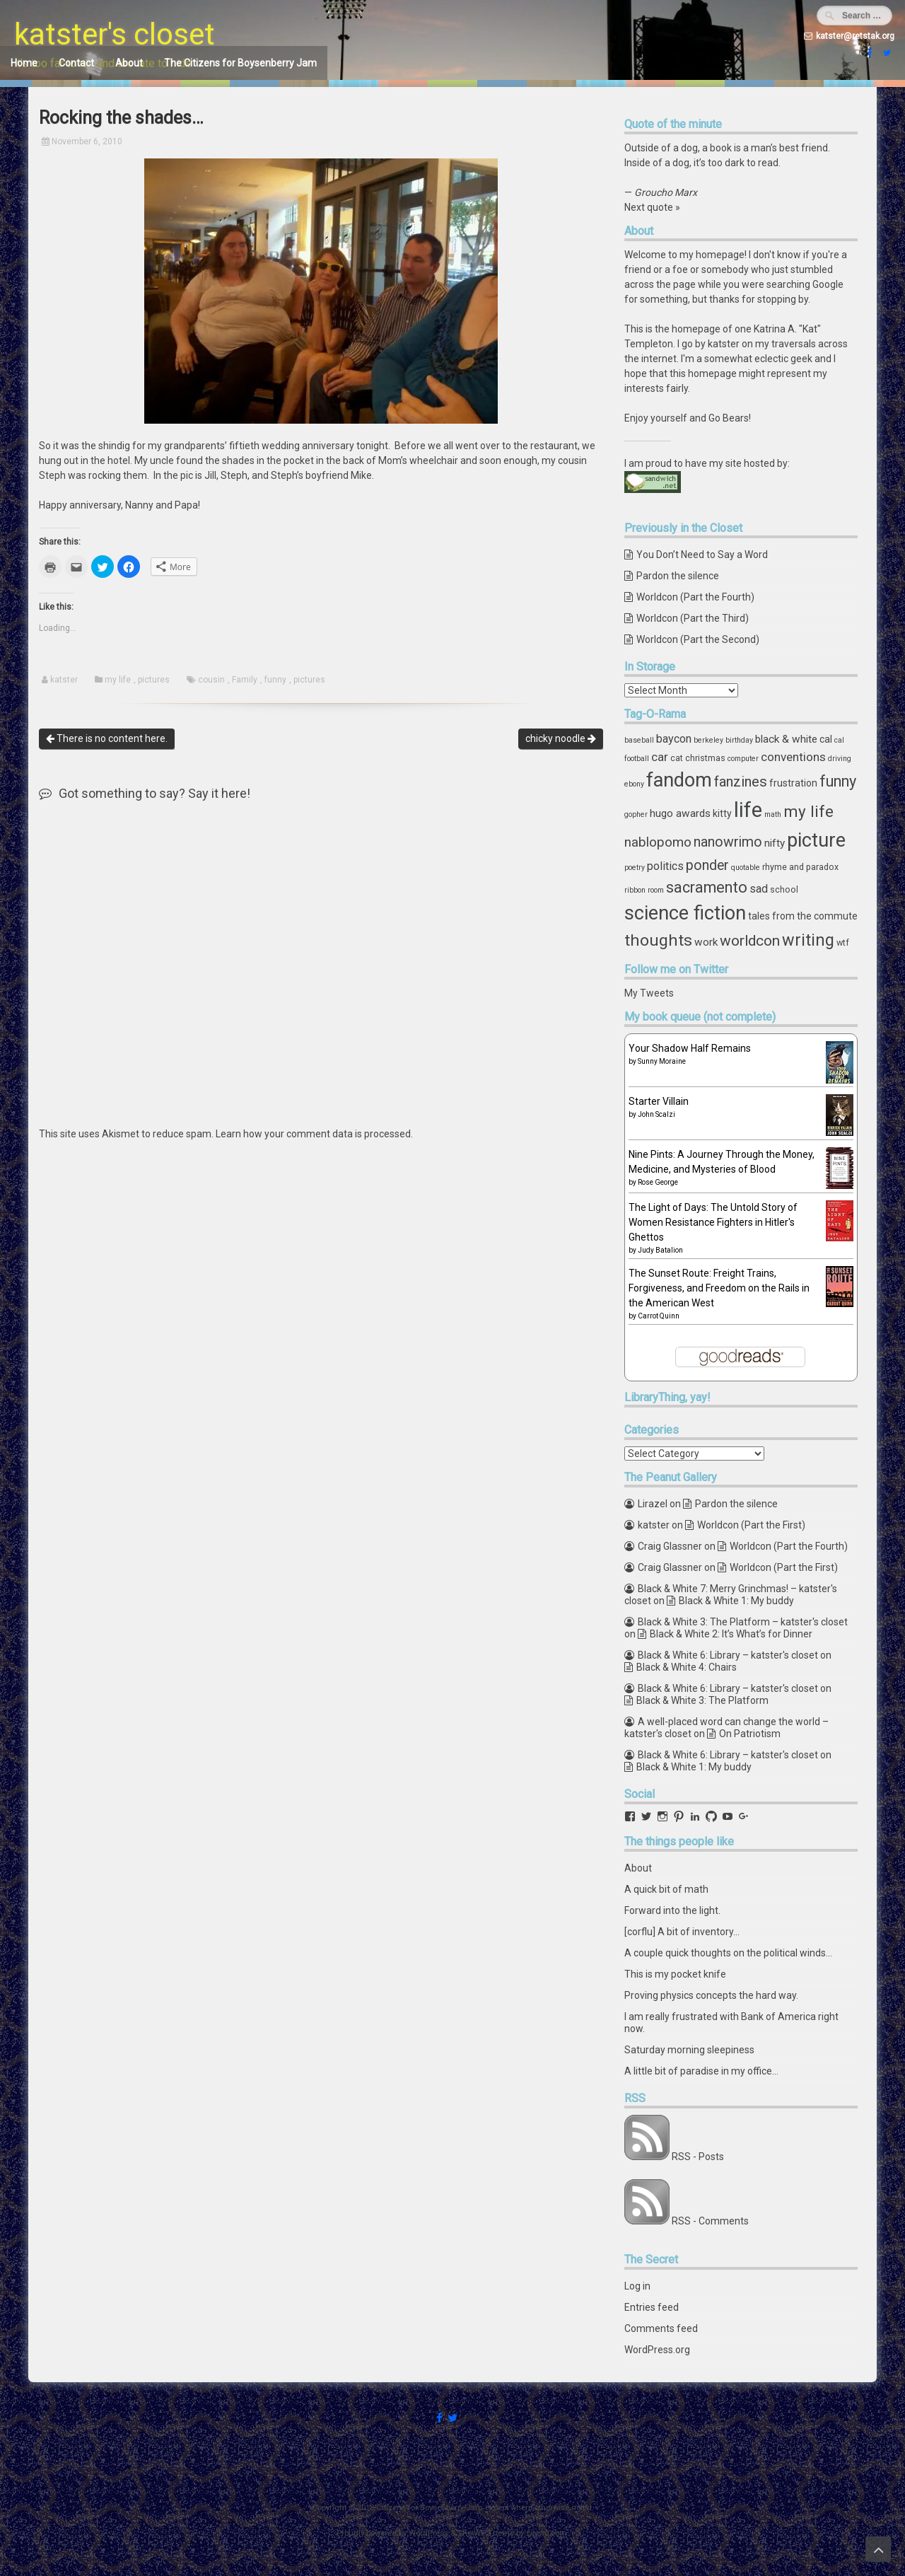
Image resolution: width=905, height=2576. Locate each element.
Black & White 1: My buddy (736, 1600)
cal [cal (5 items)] (825, 739)
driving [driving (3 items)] (839, 758)
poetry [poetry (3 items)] (634, 867)
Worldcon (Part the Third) (692, 618)
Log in (637, 2286)
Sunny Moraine (662, 1061)
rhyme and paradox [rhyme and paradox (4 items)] (800, 866)
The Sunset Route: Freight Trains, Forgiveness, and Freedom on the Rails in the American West (719, 1288)
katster (64, 680)
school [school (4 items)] (784, 889)
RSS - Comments (710, 2221)
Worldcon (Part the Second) (697, 639)
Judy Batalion (660, 1250)
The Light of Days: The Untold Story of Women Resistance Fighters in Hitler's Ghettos (713, 1222)
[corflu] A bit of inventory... (682, 1931)
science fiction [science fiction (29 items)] (685, 913)
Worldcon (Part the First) (751, 1525)
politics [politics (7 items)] (665, 866)
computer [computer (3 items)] (743, 758)
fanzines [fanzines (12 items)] (740, 781)
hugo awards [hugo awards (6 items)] (680, 813)
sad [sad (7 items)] (758, 888)
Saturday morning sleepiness (689, 2049)
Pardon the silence (677, 575)
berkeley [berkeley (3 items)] (708, 740)
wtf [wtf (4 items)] (842, 942)
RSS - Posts (698, 2156)
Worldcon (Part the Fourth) (695, 597)
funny (275, 680)
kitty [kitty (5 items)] (722, 813)
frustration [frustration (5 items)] (793, 783)
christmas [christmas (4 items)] (705, 758)
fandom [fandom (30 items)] (679, 780)
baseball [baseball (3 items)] (639, 740)
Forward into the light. (672, 1910)
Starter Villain (659, 1101)
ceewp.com (546, 2533)
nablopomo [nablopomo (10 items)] (657, 842)
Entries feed (651, 2307)
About (129, 63)
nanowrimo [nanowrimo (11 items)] (728, 842)
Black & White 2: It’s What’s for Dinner (731, 1634)
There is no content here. (107, 738)
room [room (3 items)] (656, 890)
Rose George (658, 1182)
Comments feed (661, 2328)
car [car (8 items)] (659, 757)
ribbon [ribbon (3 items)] (635, 890)
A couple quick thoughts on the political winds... (728, 1953)
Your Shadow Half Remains (690, 1048)
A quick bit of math (666, 1889)
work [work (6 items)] (706, 942)
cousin (211, 680)
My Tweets (649, 993)
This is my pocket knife (675, 1974)
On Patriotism (750, 1733)
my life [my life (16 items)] (808, 811)
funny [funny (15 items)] (837, 781)
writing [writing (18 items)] (808, 940)
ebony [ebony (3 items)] (634, 784)
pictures (154, 680)
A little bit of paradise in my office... (701, 2071)
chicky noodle (560, 738)
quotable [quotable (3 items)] (745, 867)
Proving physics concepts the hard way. (711, 1995)
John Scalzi (656, 1114)
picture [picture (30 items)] (816, 840)
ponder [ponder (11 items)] (707, 865)
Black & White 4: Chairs (686, 1667)
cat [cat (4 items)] (676, 758)
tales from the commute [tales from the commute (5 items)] (803, 916)
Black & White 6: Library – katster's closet (728, 1655)
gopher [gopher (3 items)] (636, 814)
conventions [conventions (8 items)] (793, 757)
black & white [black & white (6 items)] (786, 739)
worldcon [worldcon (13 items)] (750, 940)
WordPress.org (657, 2349)
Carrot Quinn (658, 1316)
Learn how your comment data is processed (313, 1133)
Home (24, 63)
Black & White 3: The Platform (702, 1700)
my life (118, 680)
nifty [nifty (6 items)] (774, 843)
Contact (76, 63)
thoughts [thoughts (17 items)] (658, 940)
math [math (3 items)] (772, 814)
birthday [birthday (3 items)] (739, 740)
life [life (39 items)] (748, 810)
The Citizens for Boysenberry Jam (240, 63)
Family (244, 680)
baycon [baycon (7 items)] (673, 738)
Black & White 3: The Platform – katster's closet (743, 1622)
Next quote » (652, 207)
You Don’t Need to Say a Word (702, 554)
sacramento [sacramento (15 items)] (706, 887)
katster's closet (114, 34)
